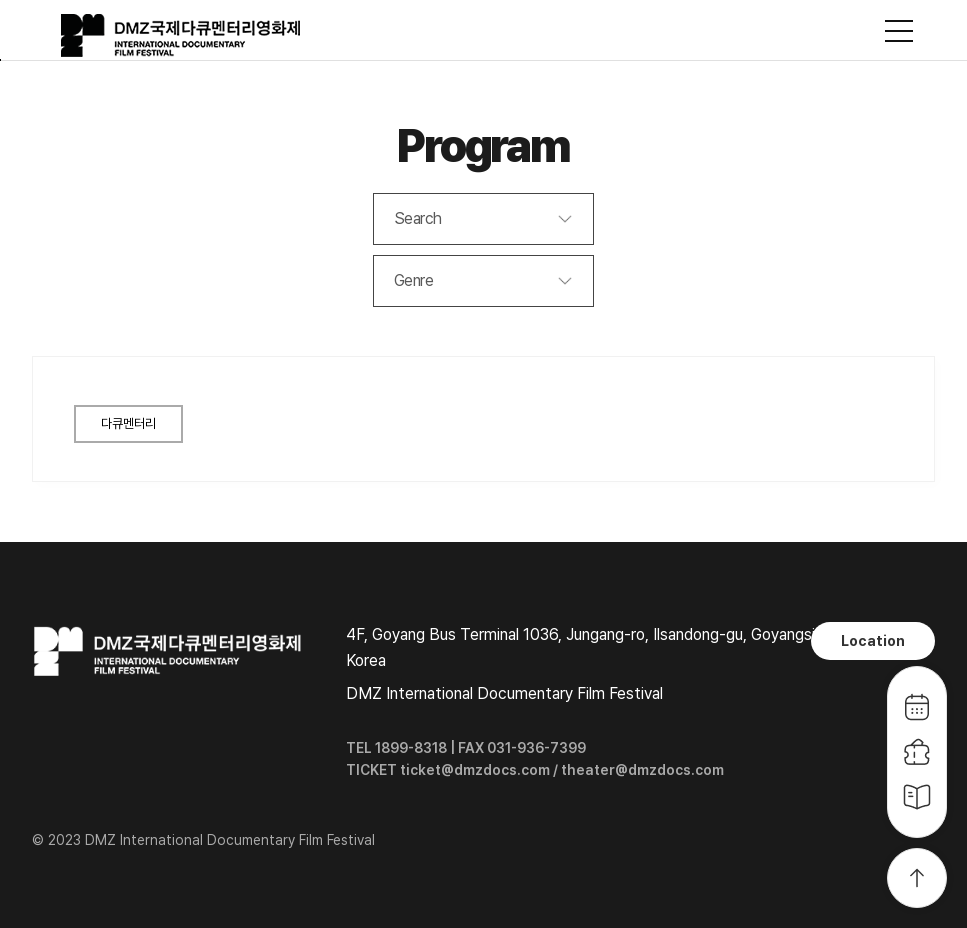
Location (873, 641)
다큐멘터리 (128, 423)
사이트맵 (899, 31)
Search (418, 218)
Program (483, 145)
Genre (414, 280)
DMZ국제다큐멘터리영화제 (182, 36)
